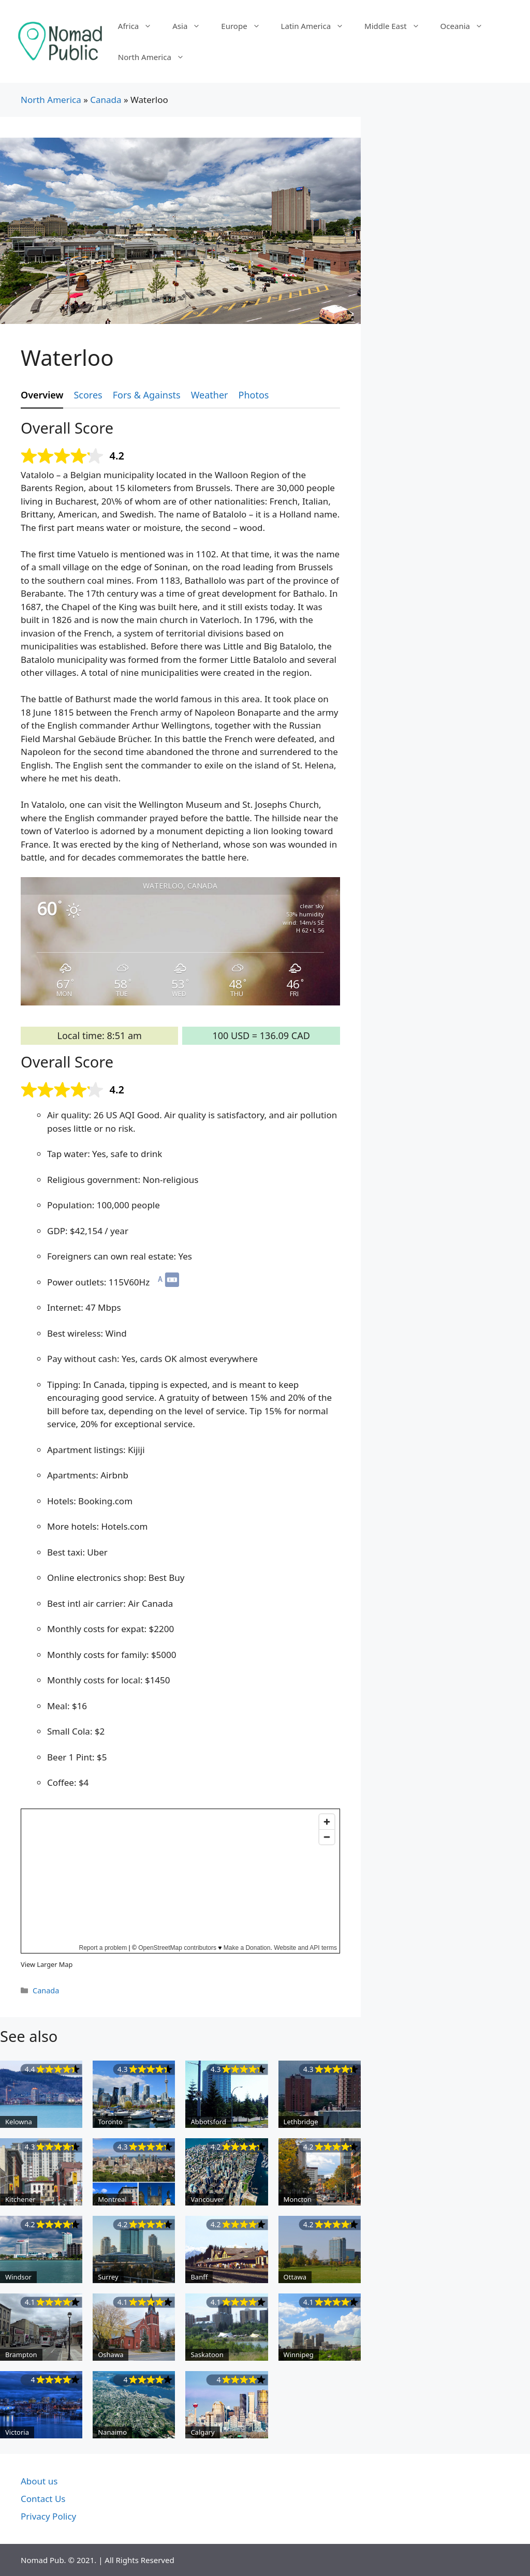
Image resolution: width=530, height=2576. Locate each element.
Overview (42, 395)
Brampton (21, 2354)
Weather (209, 395)
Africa (140, 25)
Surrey (108, 2277)
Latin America (317, 25)
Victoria (17, 2432)
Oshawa (110, 2354)
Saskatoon (206, 2354)
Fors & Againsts (147, 395)
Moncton (298, 2199)
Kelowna (18, 2121)
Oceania (466, 25)
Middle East (397, 25)
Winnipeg (299, 2354)
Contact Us (43, 2499)
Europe (245, 25)
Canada (105, 100)
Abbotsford (208, 2121)
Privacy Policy (48, 2516)
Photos (254, 395)
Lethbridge (301, 2121)
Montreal (112, 2199)
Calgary (202, 2432)
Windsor (18, 2277)
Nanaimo (112, 2432)
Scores (87, 395)
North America (156, 56)
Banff (199, 2277)
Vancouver (207, 2199)
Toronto (110, 2121)
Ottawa (295, 2277)
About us (39, 2481)
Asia (191, 25)
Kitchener (20, 2199)
